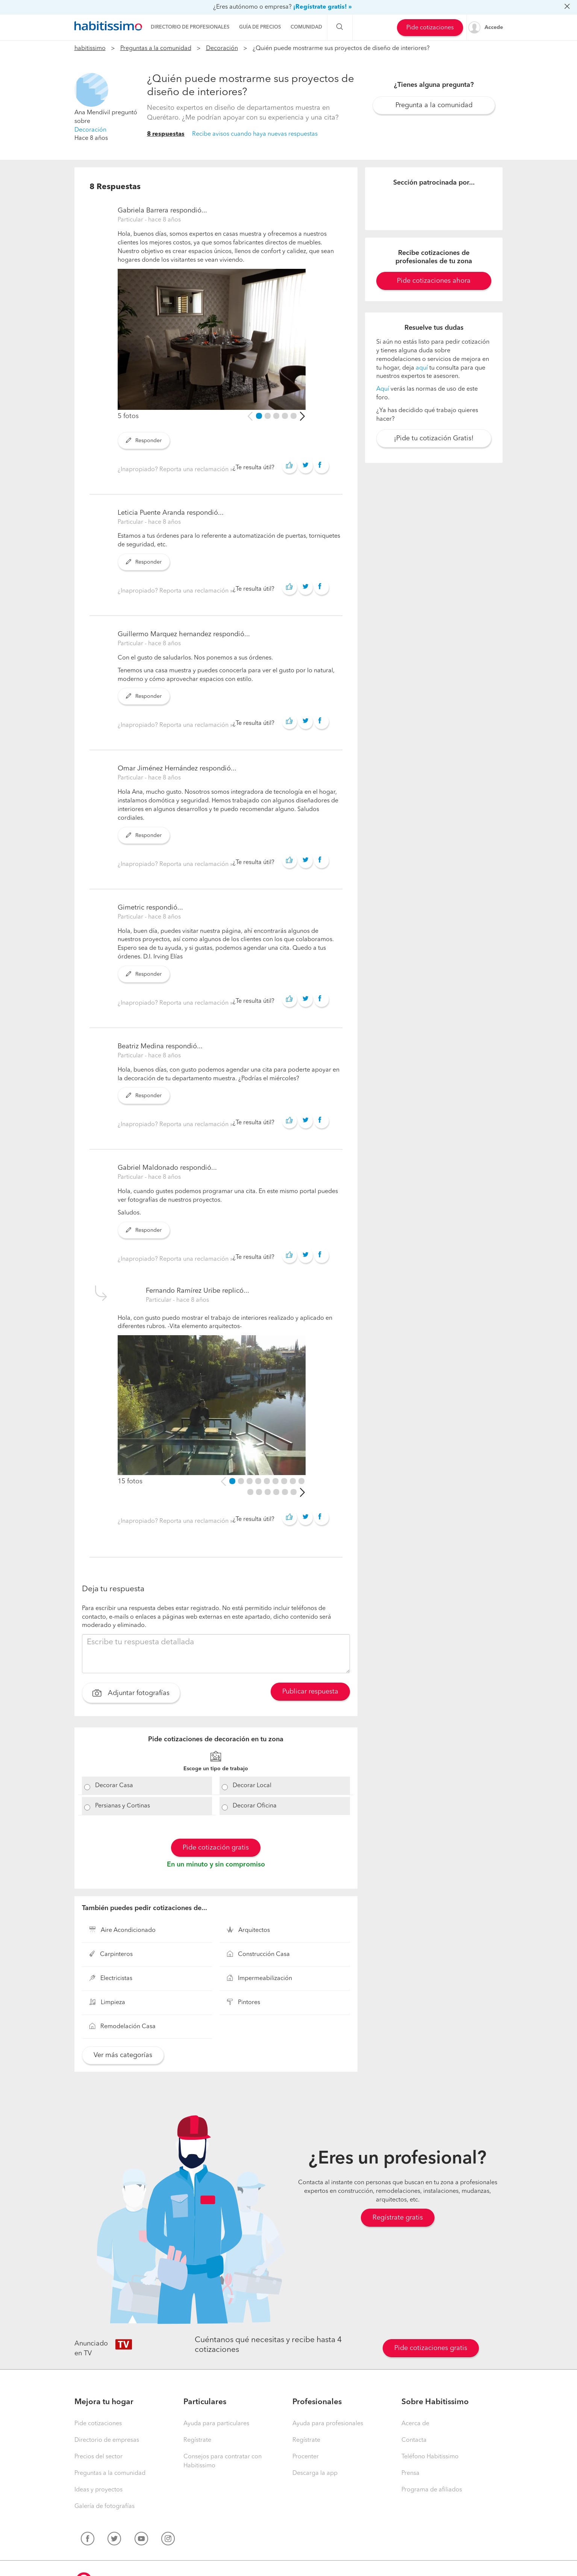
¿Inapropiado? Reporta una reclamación (174, 470)
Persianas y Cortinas (122, 1806)
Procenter (305, 2457)
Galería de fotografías (104, 2506)
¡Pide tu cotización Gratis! (434, 438)
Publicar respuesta (310, 1691)
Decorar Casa (114, 1786)
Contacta (414, 2440)
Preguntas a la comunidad (155, 48)
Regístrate (197, 2440)
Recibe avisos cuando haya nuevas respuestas (255, 134)
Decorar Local (252, 1786)
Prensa (410, 2473)
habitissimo (90, 48)
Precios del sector (98, 2457)
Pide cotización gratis (216, 1847)
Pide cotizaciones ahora (434, 280)
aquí (422, 368)
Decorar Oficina (255, 1806)
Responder (144, 440)
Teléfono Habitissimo (430, 2457)
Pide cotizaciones (430, 28)
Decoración (222, 48)
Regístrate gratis (398, 2217)
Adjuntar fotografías (131, 1693)
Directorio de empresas (106, 2440)
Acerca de (415, 2424)
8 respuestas (166, 134)
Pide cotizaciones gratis (430, 2348)
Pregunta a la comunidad (434, 105)
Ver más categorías (123, 2055)
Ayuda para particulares (216, 2424)
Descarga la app (315, 2473)
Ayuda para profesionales (327, 2424)
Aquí (382, 389)
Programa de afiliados (431, 2490)
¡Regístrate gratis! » (322, 7)
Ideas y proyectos (98, 2490)
